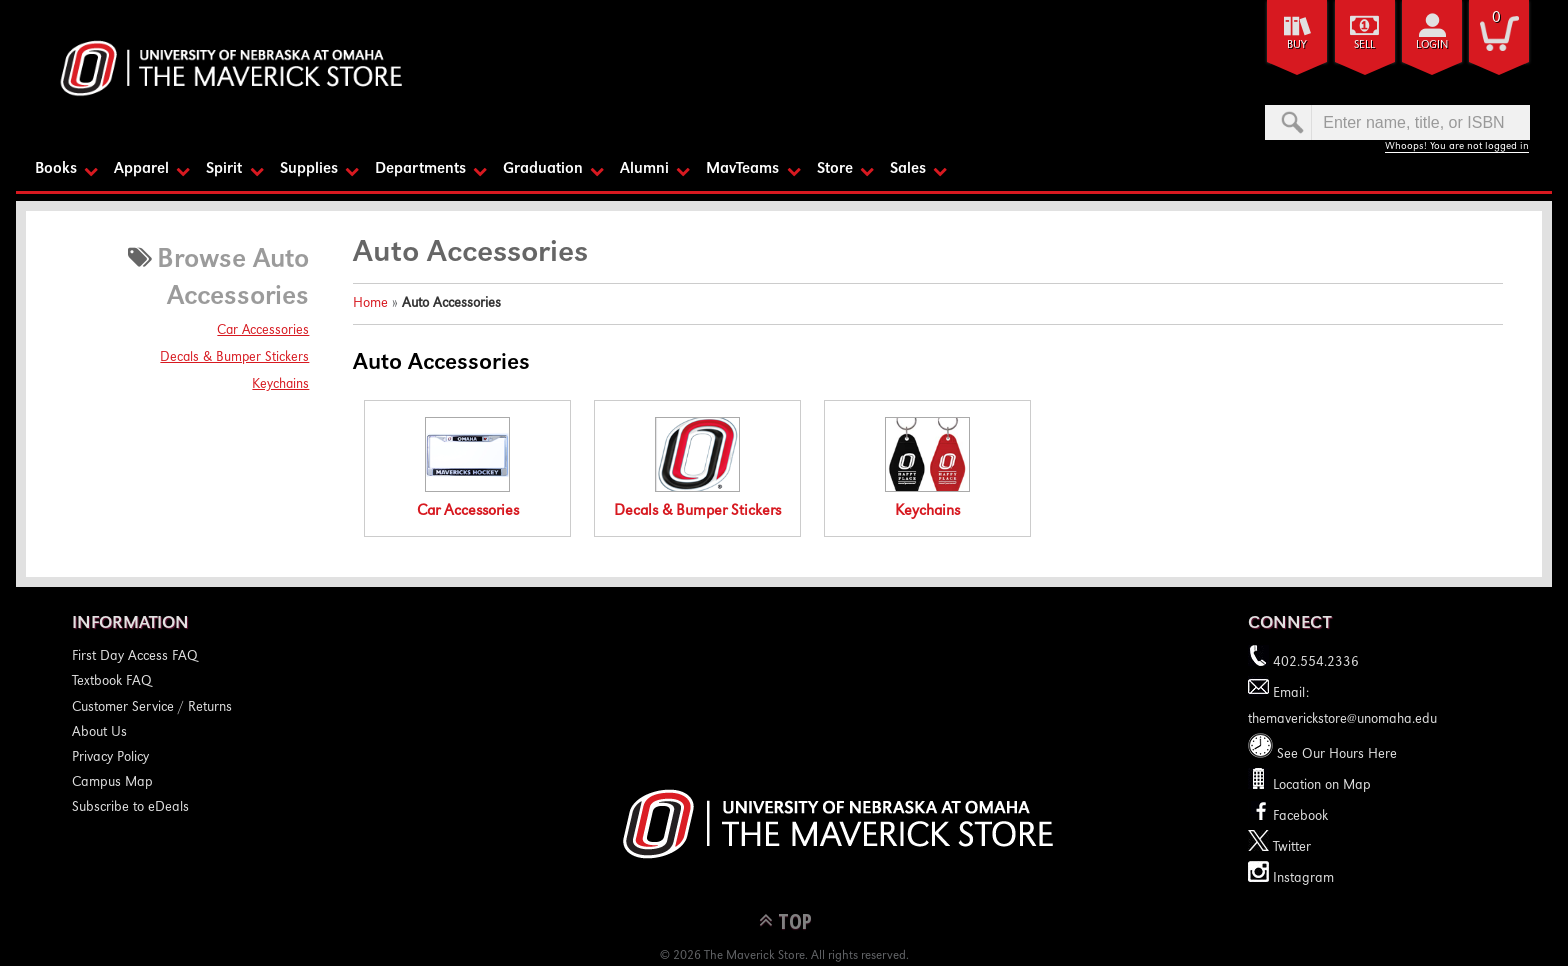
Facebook (1288, 817)
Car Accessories (263, 331)
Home (370, 304)
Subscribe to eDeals (130, 808)
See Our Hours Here (1322, 755)
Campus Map (112, 783)
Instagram (1291, 879)
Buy (1297, 45)
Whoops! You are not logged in (1457, 146)
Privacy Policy (110, 758)
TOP (795, 920)
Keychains (280, 385)
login (1432, 45)
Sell (1364, 45)
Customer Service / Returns (152, 708)
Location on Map (1320, 786)
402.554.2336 (1303, 663)
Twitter (1279, 848)
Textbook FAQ (112, 682)
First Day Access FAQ (135, 657)
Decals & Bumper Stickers (234, 358)
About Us (99, 733)
